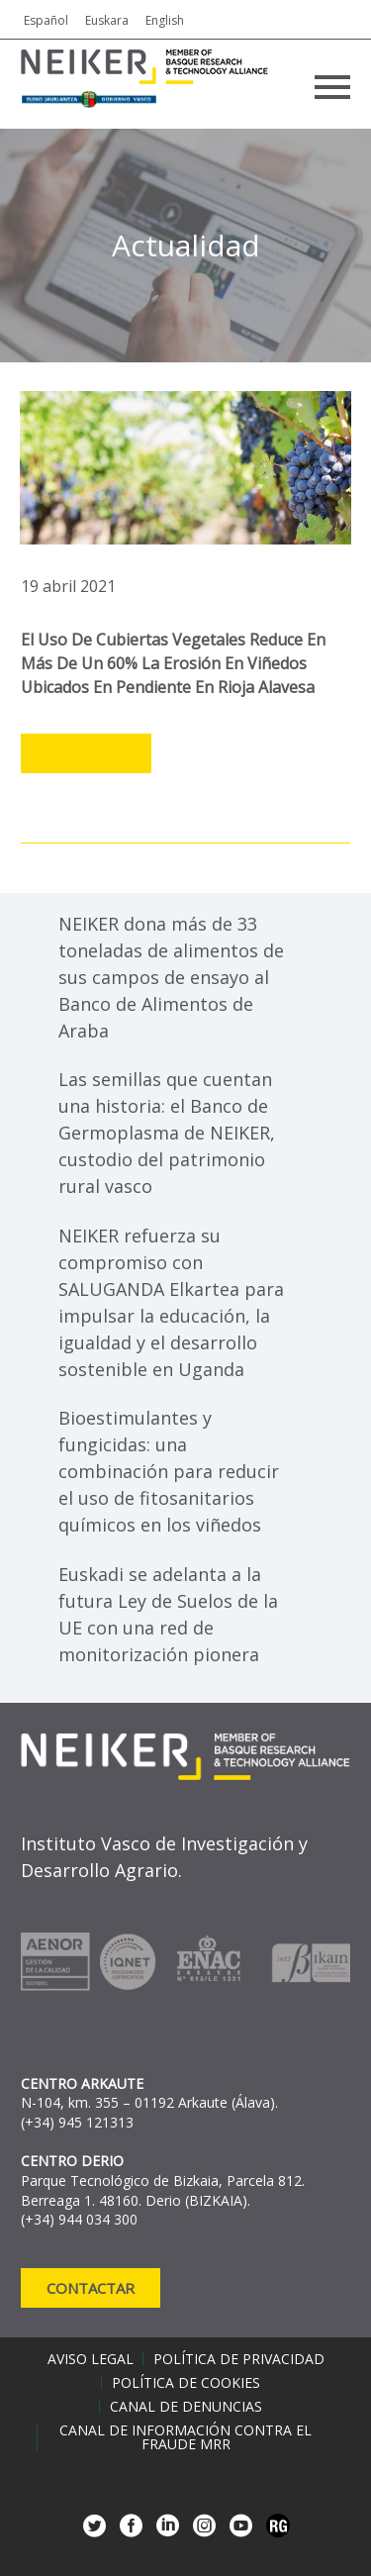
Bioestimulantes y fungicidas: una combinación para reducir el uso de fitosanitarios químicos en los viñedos (168, 1471)
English (164, 20)
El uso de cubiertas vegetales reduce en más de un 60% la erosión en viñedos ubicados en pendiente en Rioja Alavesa (173, 663)
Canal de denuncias (186, 2407)
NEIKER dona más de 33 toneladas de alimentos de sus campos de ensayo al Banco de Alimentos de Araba (171, 977)
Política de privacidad (239, 2359)
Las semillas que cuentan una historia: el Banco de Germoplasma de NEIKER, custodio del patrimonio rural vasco (166, 1132)
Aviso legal (90, 2359)
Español (46, 20)
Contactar (90, 2288)
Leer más (86, 754)
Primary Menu (332, 87)
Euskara (107, 20)
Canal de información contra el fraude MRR (185, 2437)
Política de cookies (186, 2383)
